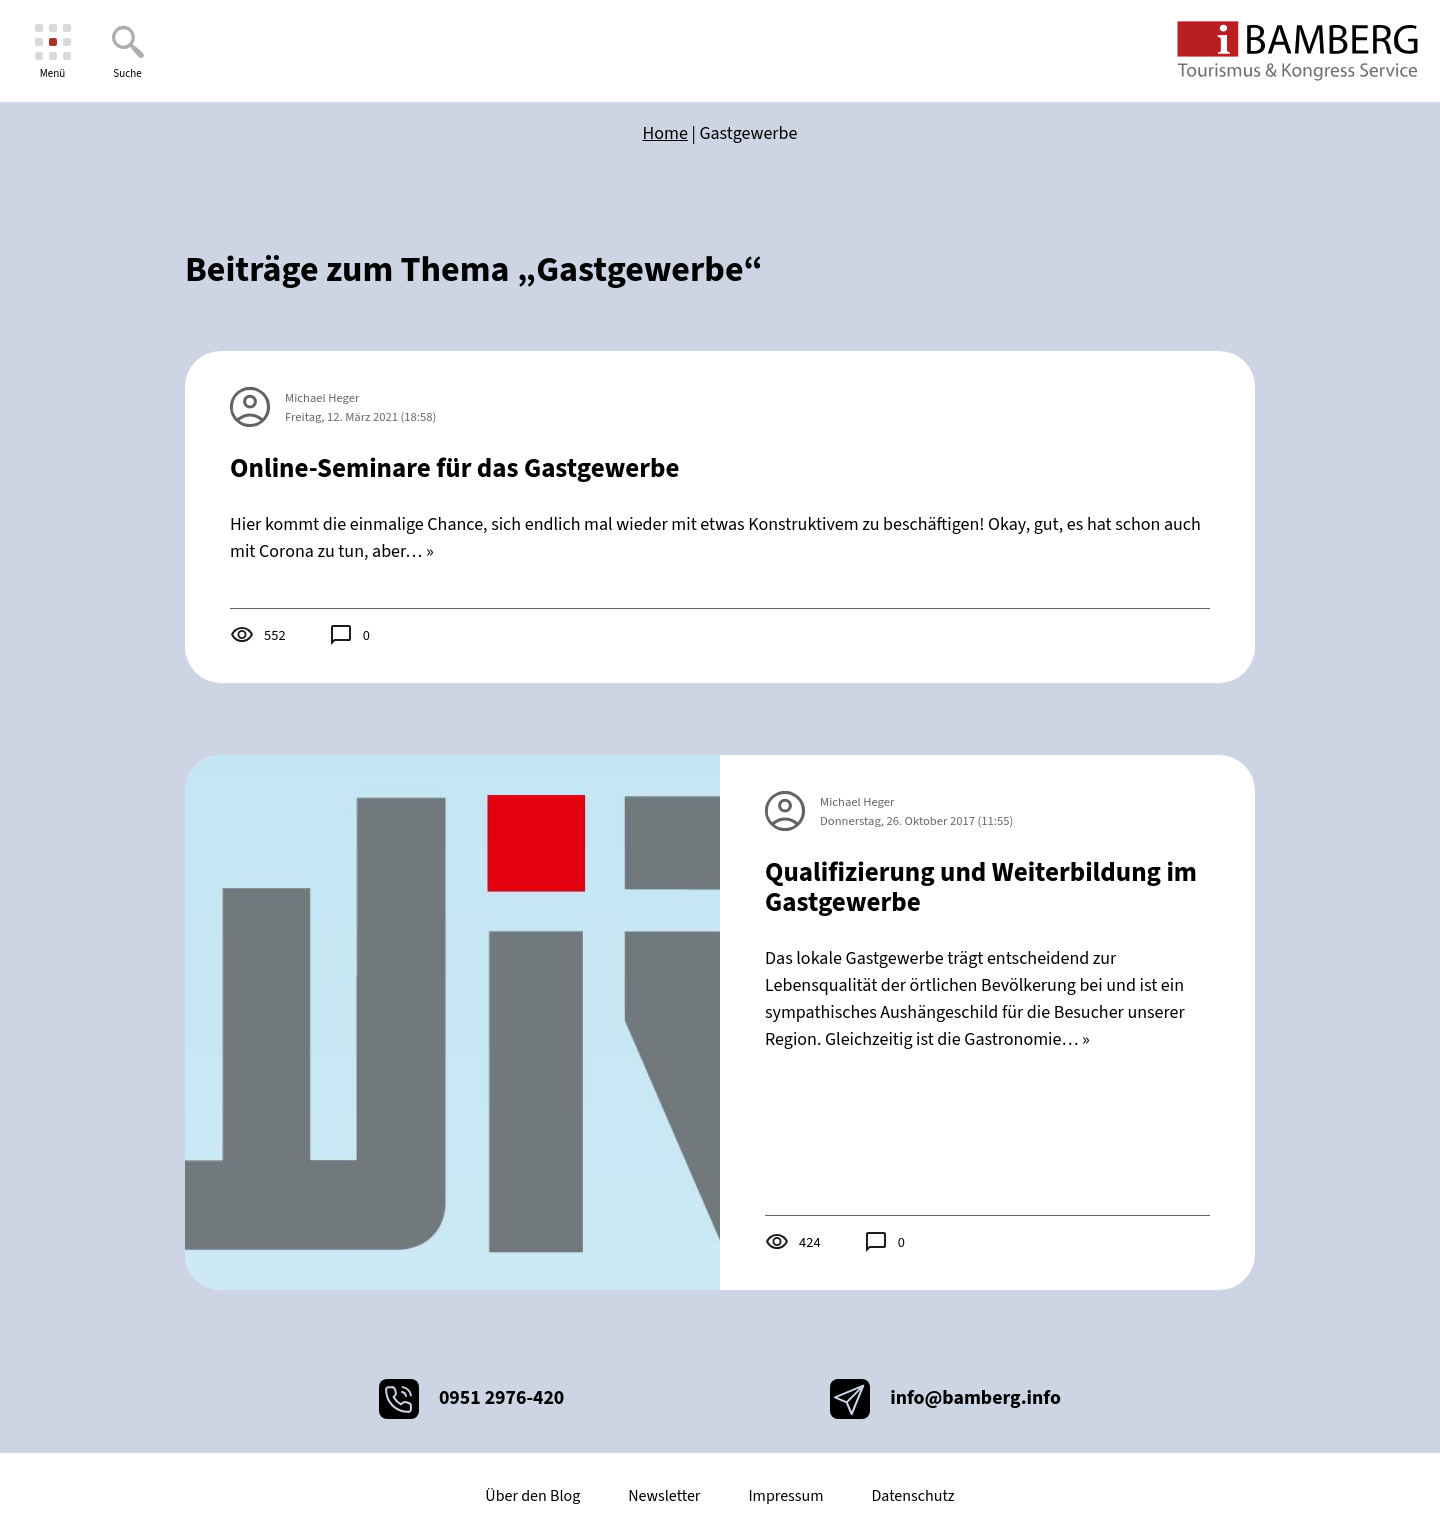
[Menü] (52, 51)
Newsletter (664, 1496)
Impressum (785, 1496)
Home (665, 133)
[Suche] (127, 51)
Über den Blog (532, 1496)
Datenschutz (912, 1496)
